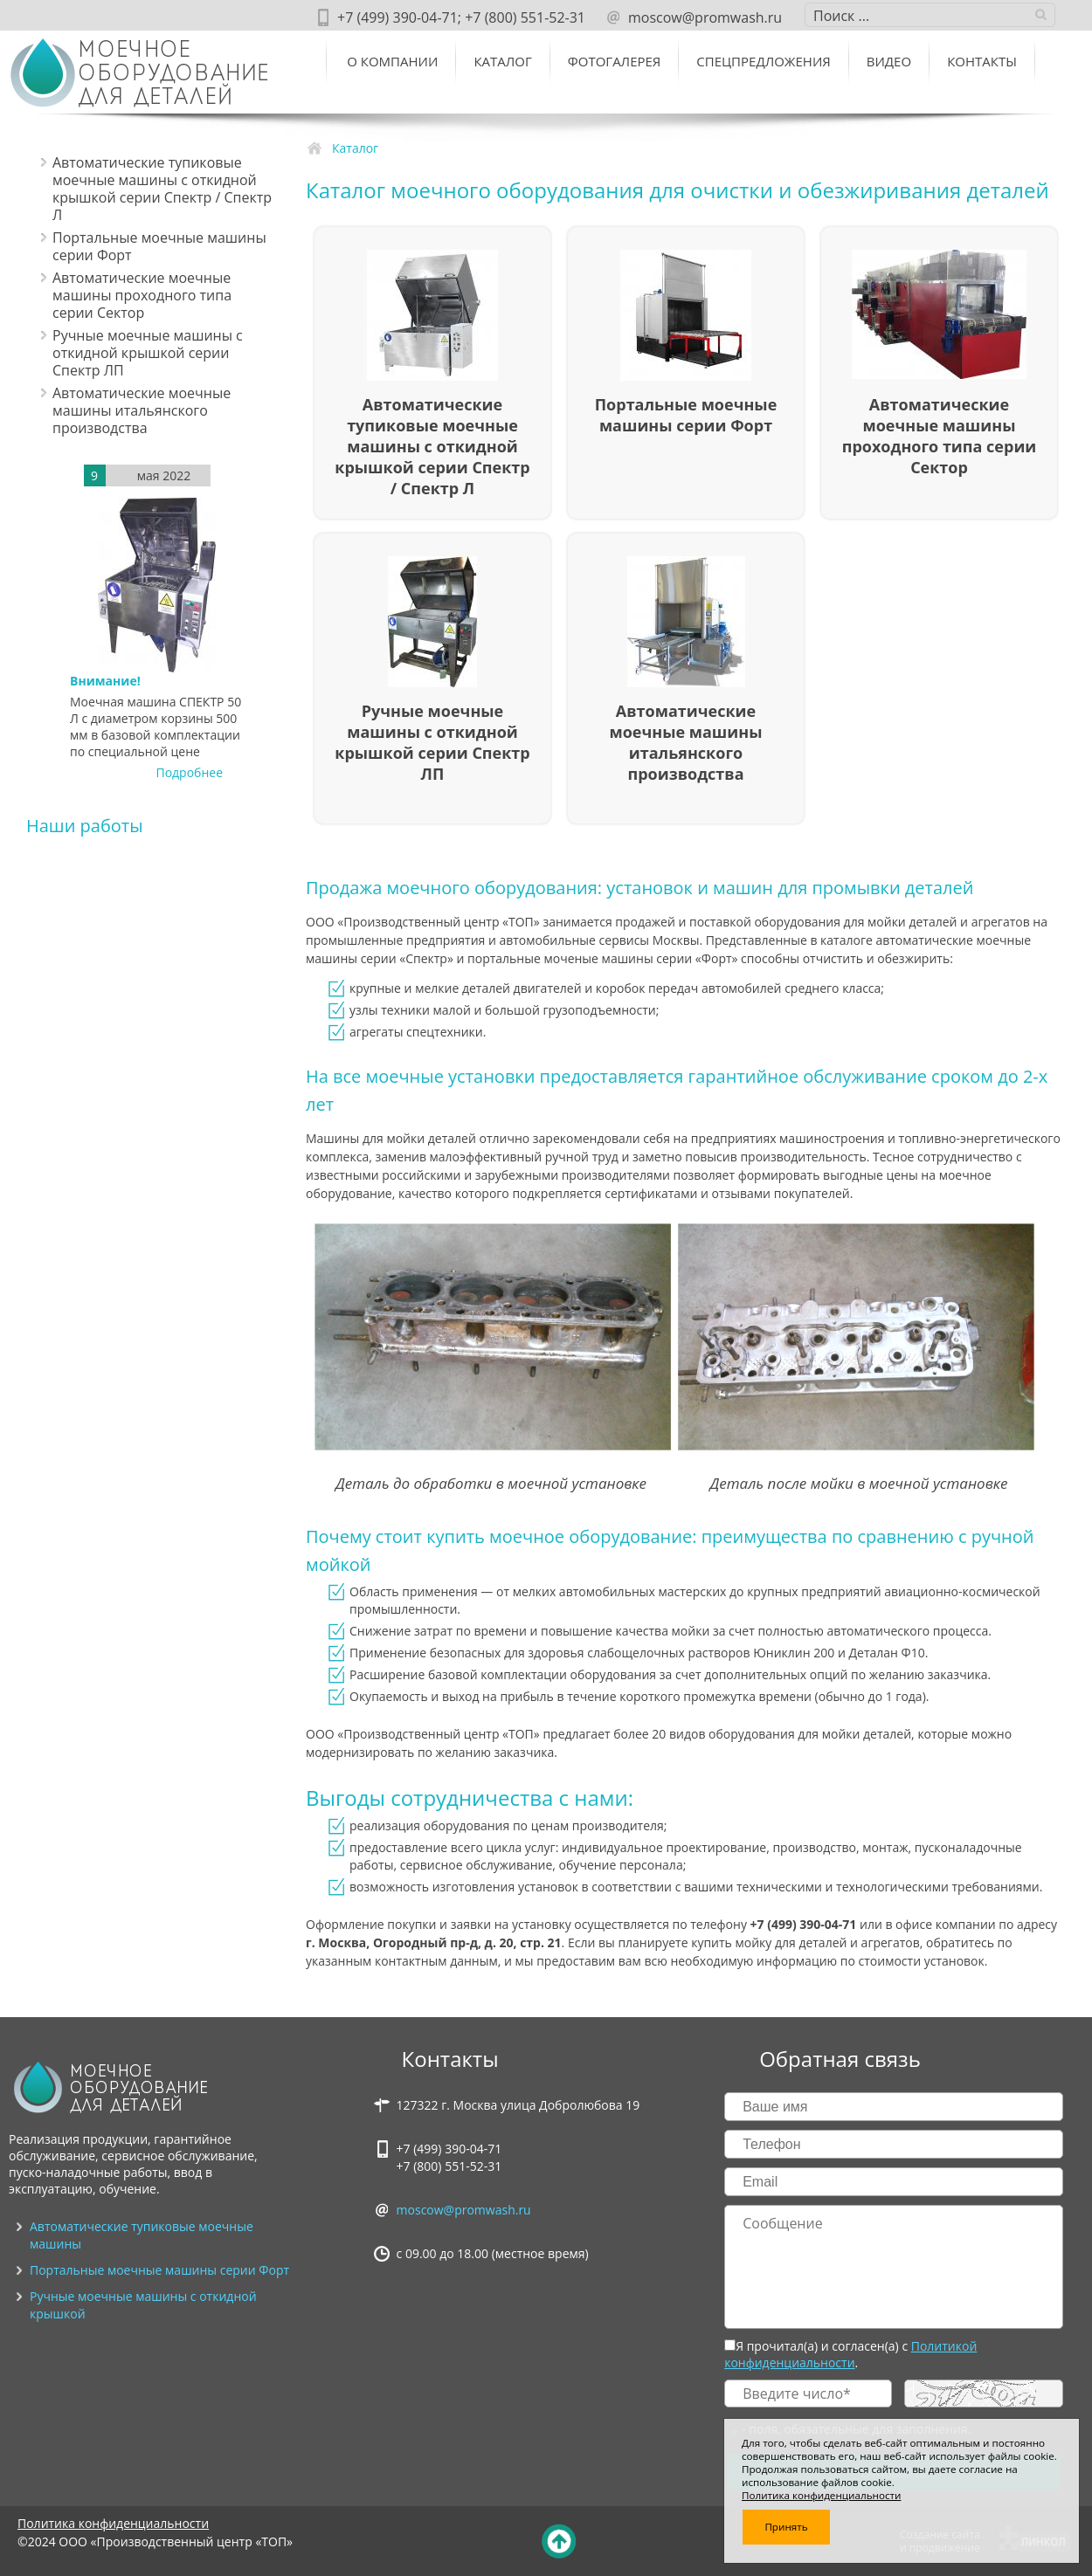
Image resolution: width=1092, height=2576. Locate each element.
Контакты (982, 61)
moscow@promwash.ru (464, 2209)
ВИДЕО (889, 61)
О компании (392, 61)
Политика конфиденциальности (113, 2523)
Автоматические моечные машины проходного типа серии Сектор (142, 295)
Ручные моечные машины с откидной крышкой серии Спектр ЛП (147, 353)
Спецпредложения (763, 61)
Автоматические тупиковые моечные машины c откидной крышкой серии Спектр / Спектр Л (162, 189)
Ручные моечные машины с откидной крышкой (143, 2305)
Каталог (502, 61)
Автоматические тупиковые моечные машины (141, 2235)
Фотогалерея (614, 61)
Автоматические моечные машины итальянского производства (141, 410)
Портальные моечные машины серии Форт (159, 246)
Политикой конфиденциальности (850, 2354)
